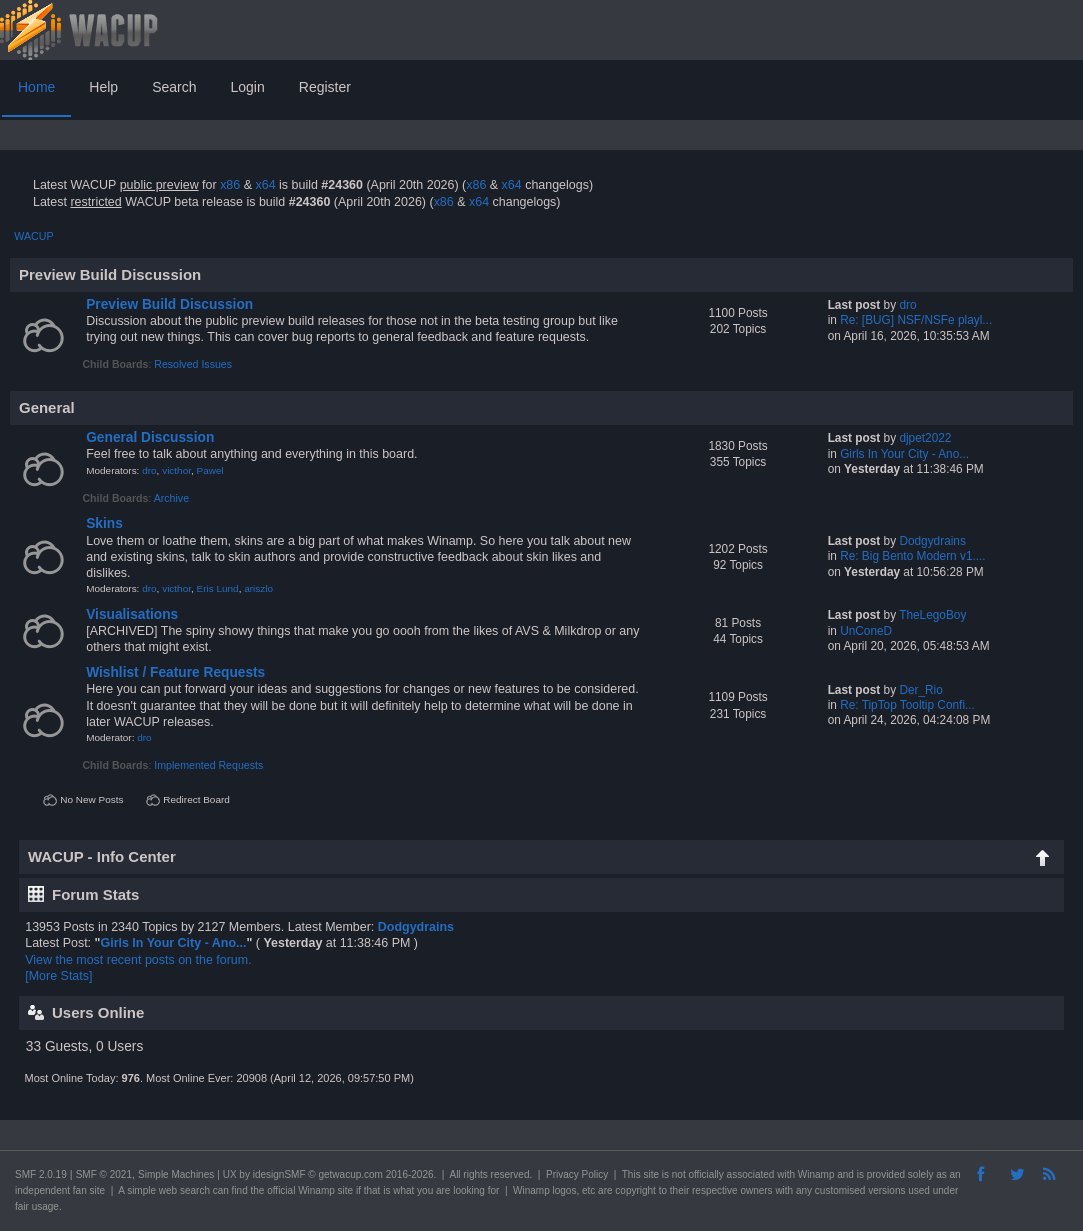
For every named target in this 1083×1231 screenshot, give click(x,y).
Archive (171, 498)
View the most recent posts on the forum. (138, 960)
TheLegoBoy (932, 615)
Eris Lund (218, 588)
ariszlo (258, 588)
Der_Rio (920, 690)
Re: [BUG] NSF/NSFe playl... (916, 320)
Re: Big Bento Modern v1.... (913, 556)
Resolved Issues (193, 364)
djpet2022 (925, 438)
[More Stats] (58, 976)
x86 (230, 185)
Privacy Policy (577, 1174)
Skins (104, 523)
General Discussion (150, 437)
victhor (176, 470)
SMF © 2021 (104, 1174)
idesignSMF (279, 1174)
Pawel (210, 470)
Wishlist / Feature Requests (175, 672)
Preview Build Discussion (169, 304)
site (651, 1174)
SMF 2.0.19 (41, 1174)
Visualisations (132, 614)
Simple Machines (176, 1174)
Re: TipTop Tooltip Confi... (907, 705)
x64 (265, 185)
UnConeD (866, 631)
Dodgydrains (932, 541)
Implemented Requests (208, 765)
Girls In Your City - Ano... (904, 454)
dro (907, 305)
